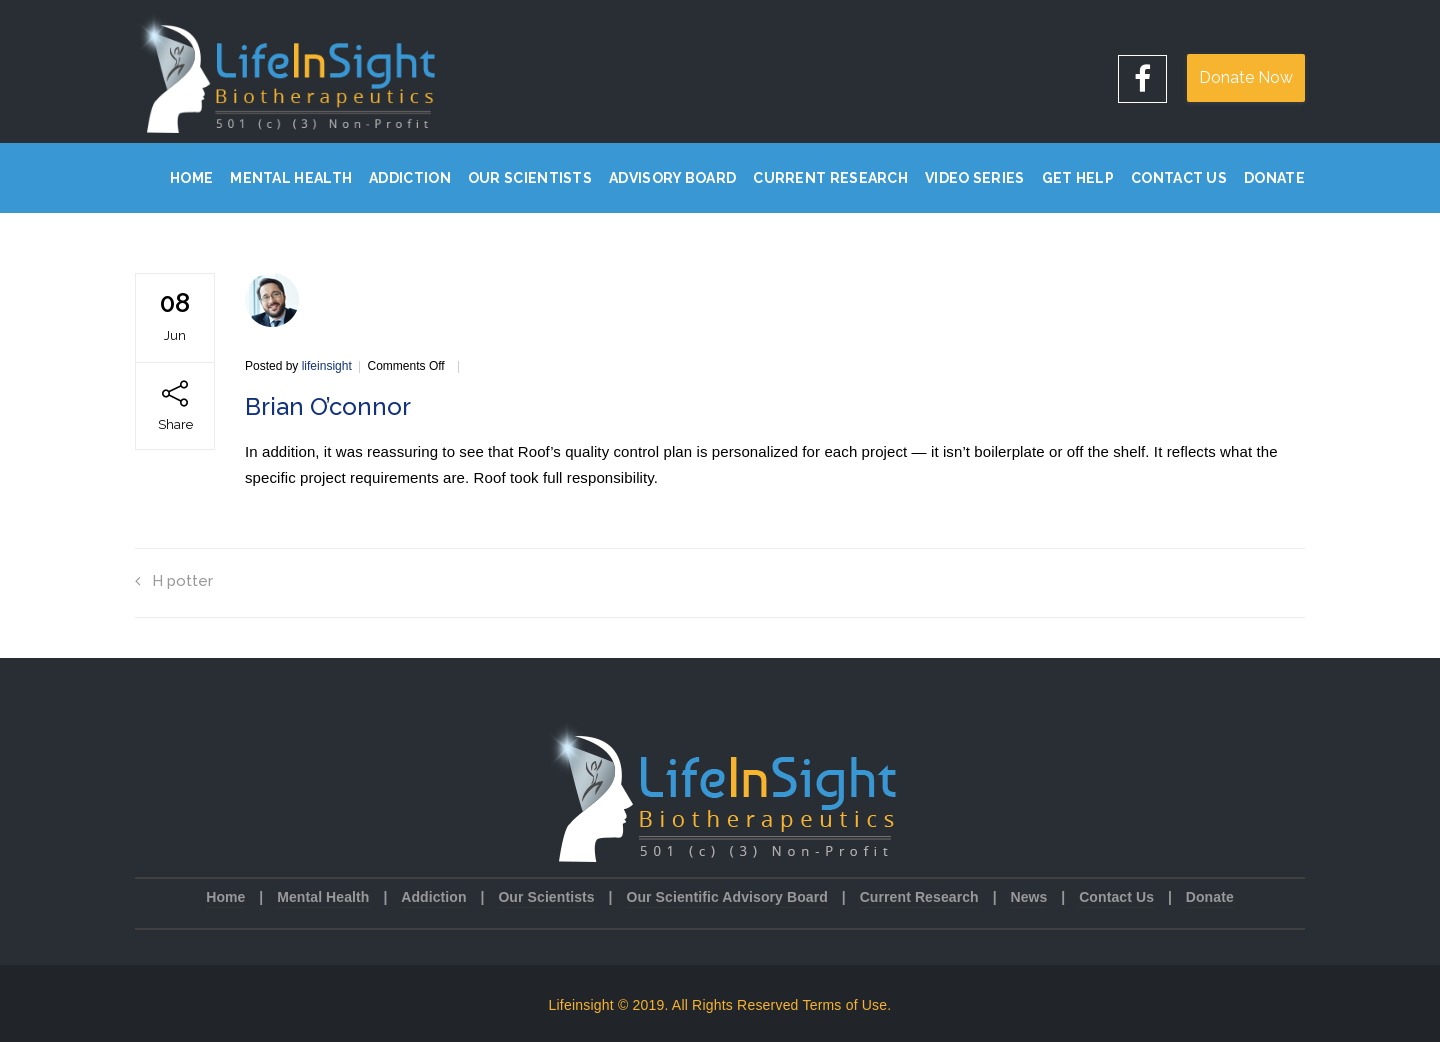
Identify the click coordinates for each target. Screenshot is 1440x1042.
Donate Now (1246, 77)
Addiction (410, 178)
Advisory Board (672, 178)
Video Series (975, 178)
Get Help (1078, 178)
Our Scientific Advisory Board (727, 897)
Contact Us (1179, 178)
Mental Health (291, 178)
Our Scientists (530, 178)
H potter (174, 581)
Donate (1274, 178)
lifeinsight (327, 366)
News (1028, 897)
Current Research (830, 178)
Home (191, 178)
